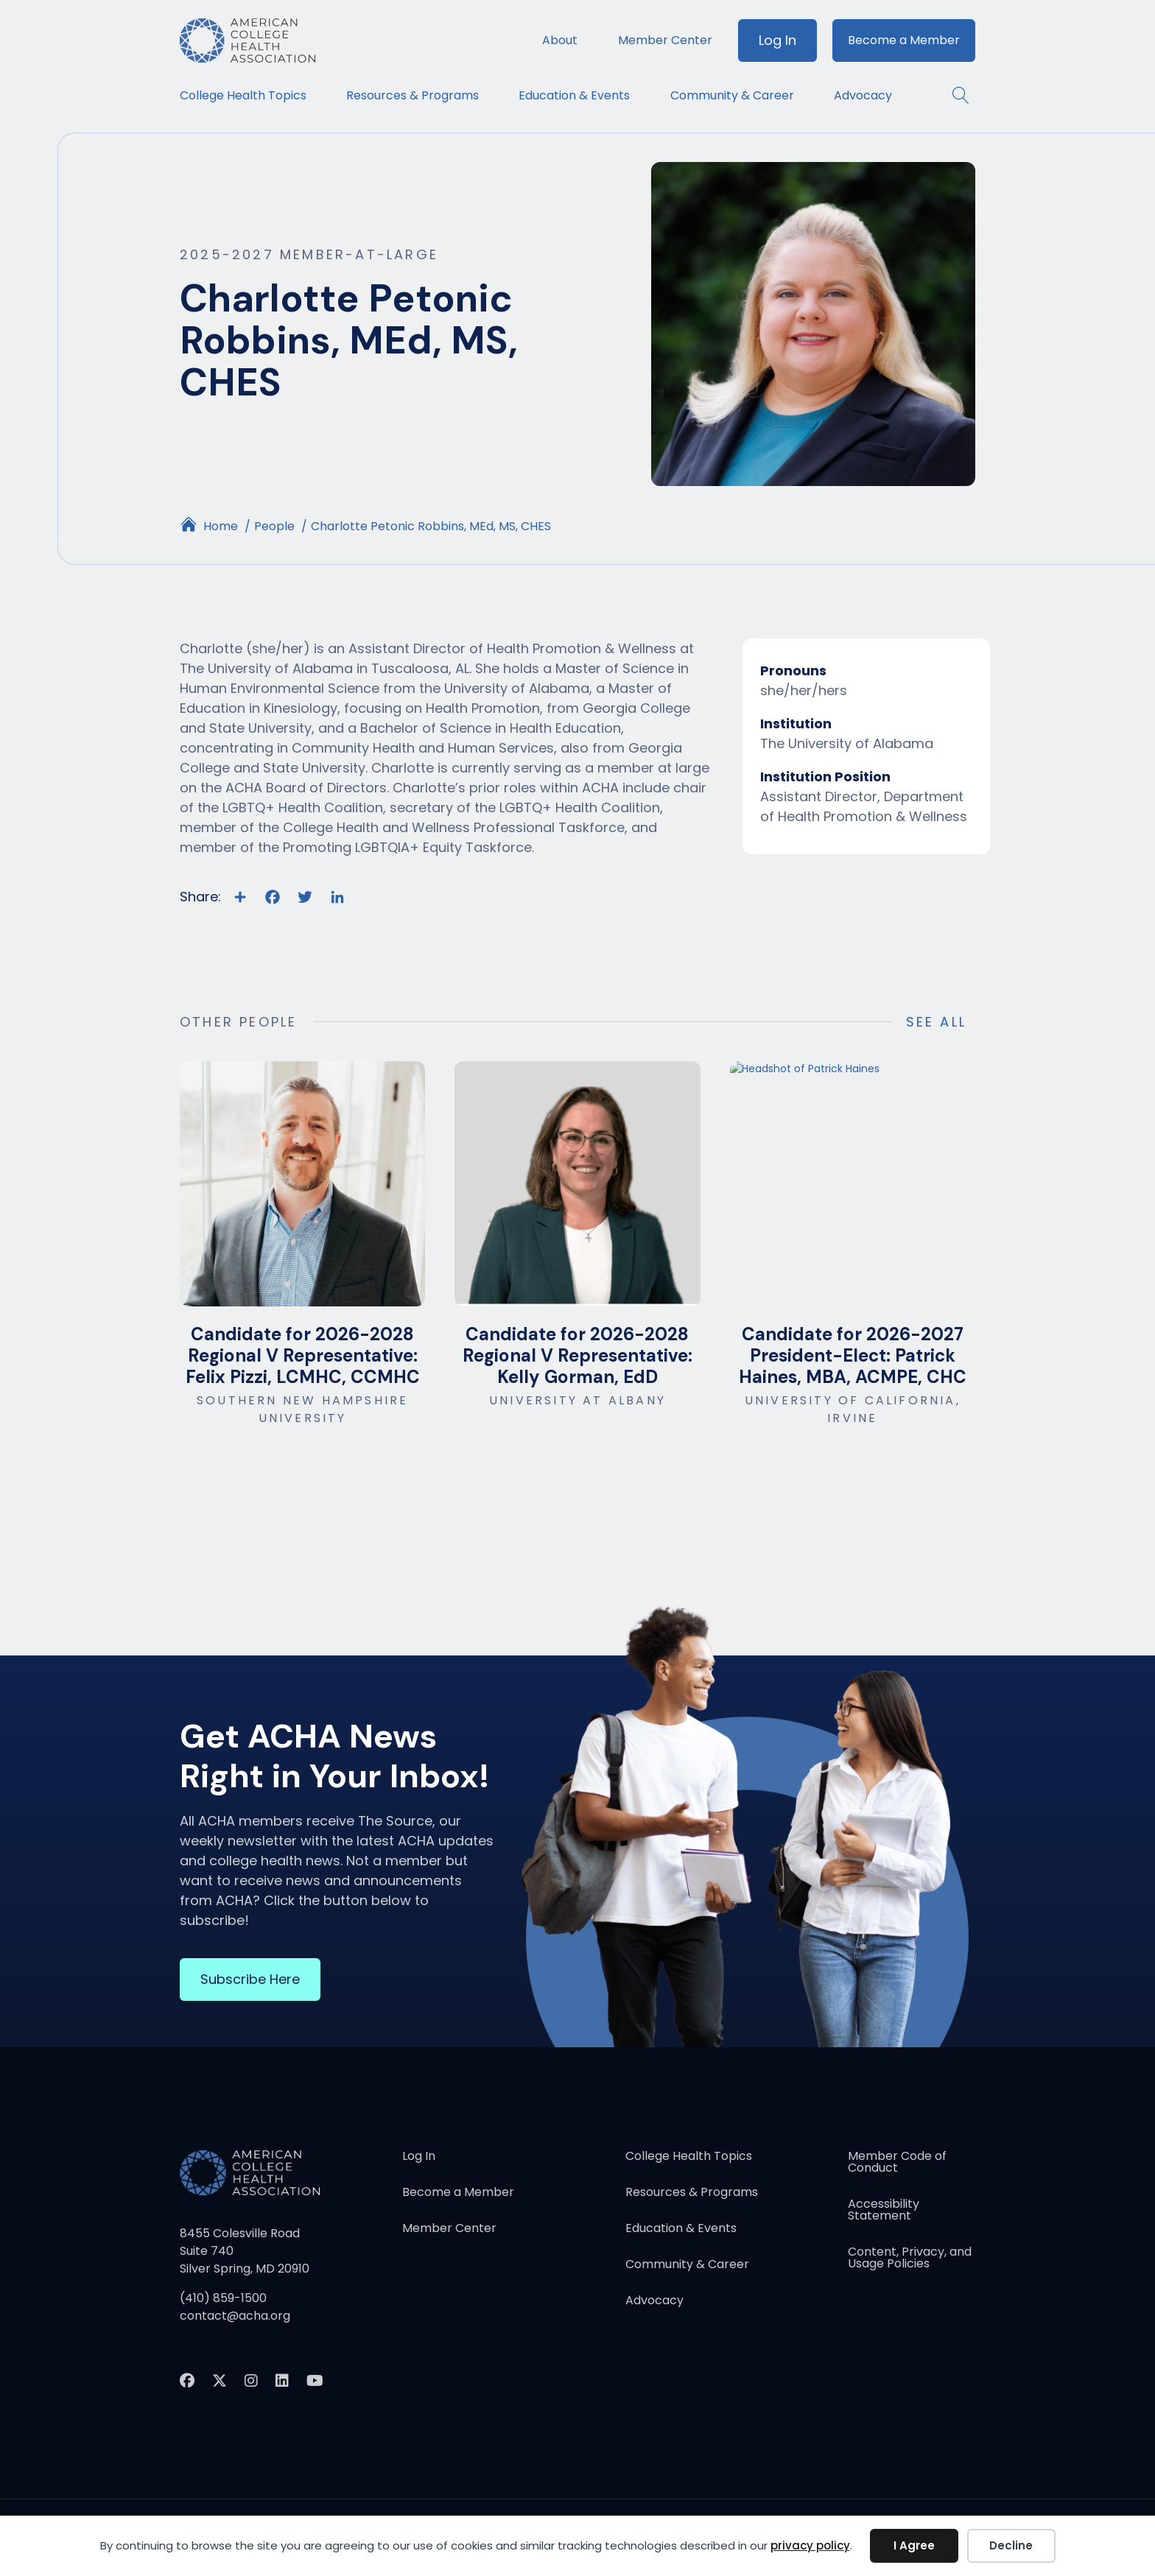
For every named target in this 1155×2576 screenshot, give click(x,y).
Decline (1011, 2545)
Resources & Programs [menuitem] (412, 95)
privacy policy (810, 2545)
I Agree (914, 2545)
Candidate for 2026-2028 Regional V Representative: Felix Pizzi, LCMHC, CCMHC (303, 1355)
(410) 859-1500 (223, 2298)
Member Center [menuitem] (665, 40)
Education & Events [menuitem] (574, 95)
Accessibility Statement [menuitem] (883, 2211)
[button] (953, 95)
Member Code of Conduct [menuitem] (897, 2163)
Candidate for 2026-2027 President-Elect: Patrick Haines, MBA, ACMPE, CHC (852, 1355)
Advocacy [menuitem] (863, 95)
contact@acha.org (235, 2315)
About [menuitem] (560, 40)
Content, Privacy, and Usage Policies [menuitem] (910, 2259)
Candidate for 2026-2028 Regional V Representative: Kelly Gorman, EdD (577, 1355)
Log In (777, 40)
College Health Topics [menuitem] (243, 95)
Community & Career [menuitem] (732, 95)
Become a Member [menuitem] (904, 40)
